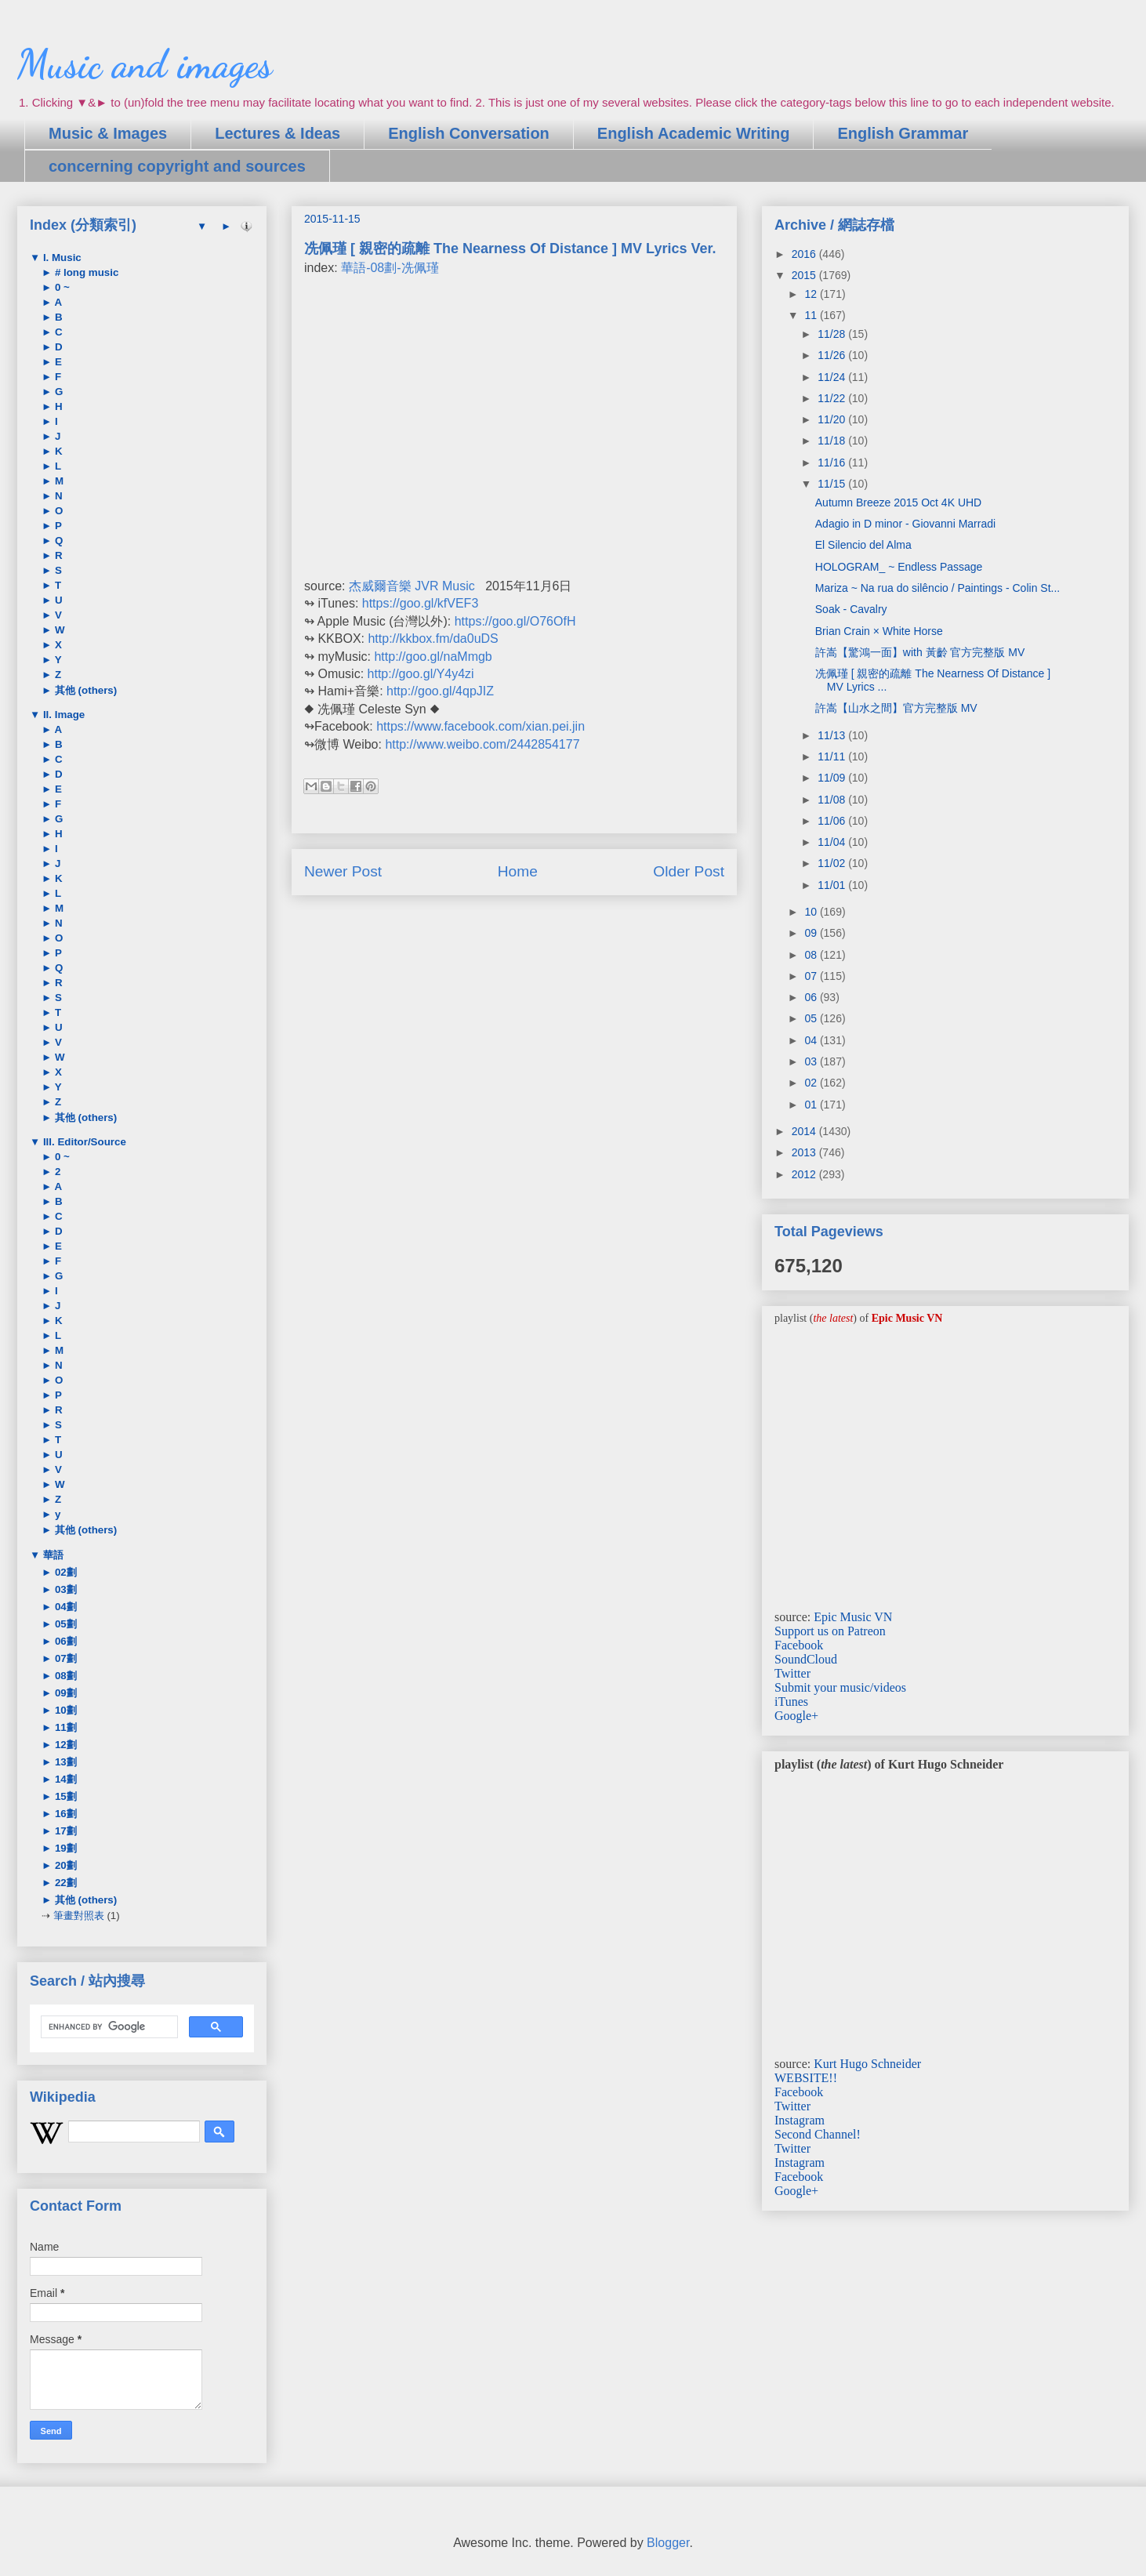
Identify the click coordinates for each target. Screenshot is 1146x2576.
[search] (108, 2027)
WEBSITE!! (805, 2077)
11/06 (833, 821)
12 (811, 294)
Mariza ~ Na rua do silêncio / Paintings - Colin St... (937, 588)
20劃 (64, 1865)
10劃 (64, 1710)
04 (811, 1040)
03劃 (64, 1589)
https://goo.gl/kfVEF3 (420, 603)
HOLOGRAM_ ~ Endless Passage (899, 567)
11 (811, 315)
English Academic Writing (693, 133)
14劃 (64, 1779)
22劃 (64, 1882)
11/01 (833, 885)
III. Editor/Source (83, 1142)
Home (518, 871)
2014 (805, 1131)
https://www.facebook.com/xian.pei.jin (480, 726)
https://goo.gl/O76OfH (515, 621)
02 (811, 1082)
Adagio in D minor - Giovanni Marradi (905, 523)
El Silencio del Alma (863, 545)
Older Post (688, 871)
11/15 (833, 483)
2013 (805, 1152)
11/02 (833, 863)
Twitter (792, 1673)
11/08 (833, 799)
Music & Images (108, 133)
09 (811, 933)
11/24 (833, 377)
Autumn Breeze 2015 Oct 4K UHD (898, 502)
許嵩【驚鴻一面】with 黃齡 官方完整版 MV (920, 652)
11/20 (833, 419)
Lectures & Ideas (277, 133)
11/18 (833, 440)
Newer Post (343, 871)
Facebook (798, 1645)
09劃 (64, 1693)
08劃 (64, 1676)
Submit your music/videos (840, 1687)
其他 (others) (84, 690)
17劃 (64, 1831)
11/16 (833, 462)
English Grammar (902, 133)
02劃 (64, 1572)
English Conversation (468, 133)
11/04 (833, 842)
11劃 (64, 1727)
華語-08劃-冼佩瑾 (389, 267)
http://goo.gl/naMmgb (432, 656)
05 (811, 1018)
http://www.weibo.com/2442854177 (482, 744)
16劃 (64, 1814)
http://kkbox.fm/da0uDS (433, 638)
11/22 (833, 398)
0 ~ (61, 287)
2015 (805, 275)
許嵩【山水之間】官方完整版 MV (896, 708)
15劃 (64, 1796)
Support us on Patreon (830, 1631)
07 (811, 976)
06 (811, 997)
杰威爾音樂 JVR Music (412, 586)
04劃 (64, 1607)
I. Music (61, 257)
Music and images (144, 64)
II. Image (62, 714)
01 (811, 1104)
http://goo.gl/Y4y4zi (421, 673)
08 (811, 955)
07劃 (64, 1658)
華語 (51, 1555)
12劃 (64, 1745)
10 (811, 911)
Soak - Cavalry (851, 609)
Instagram (799, 2120)
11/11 (833, 756)
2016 (805, 254)
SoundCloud (805, 1659)
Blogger (668, 2542)
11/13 (833, 735)
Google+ (796, 1715)
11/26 (833, 355)
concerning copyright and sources (177, 166)
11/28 (833, 334)
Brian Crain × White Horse (879, 631)
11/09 (833, 777)
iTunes (791, 1701)
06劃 (64, 1641)
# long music (85, 272)
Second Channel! (817, 2134)
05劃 (64, 1624)
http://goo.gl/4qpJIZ (440, 691)
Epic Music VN (853, 1617)
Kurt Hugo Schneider (867, 2063)
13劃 (64, 1762)
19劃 (64, 1848)
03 (811, 1061)
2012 (805, 1174)
